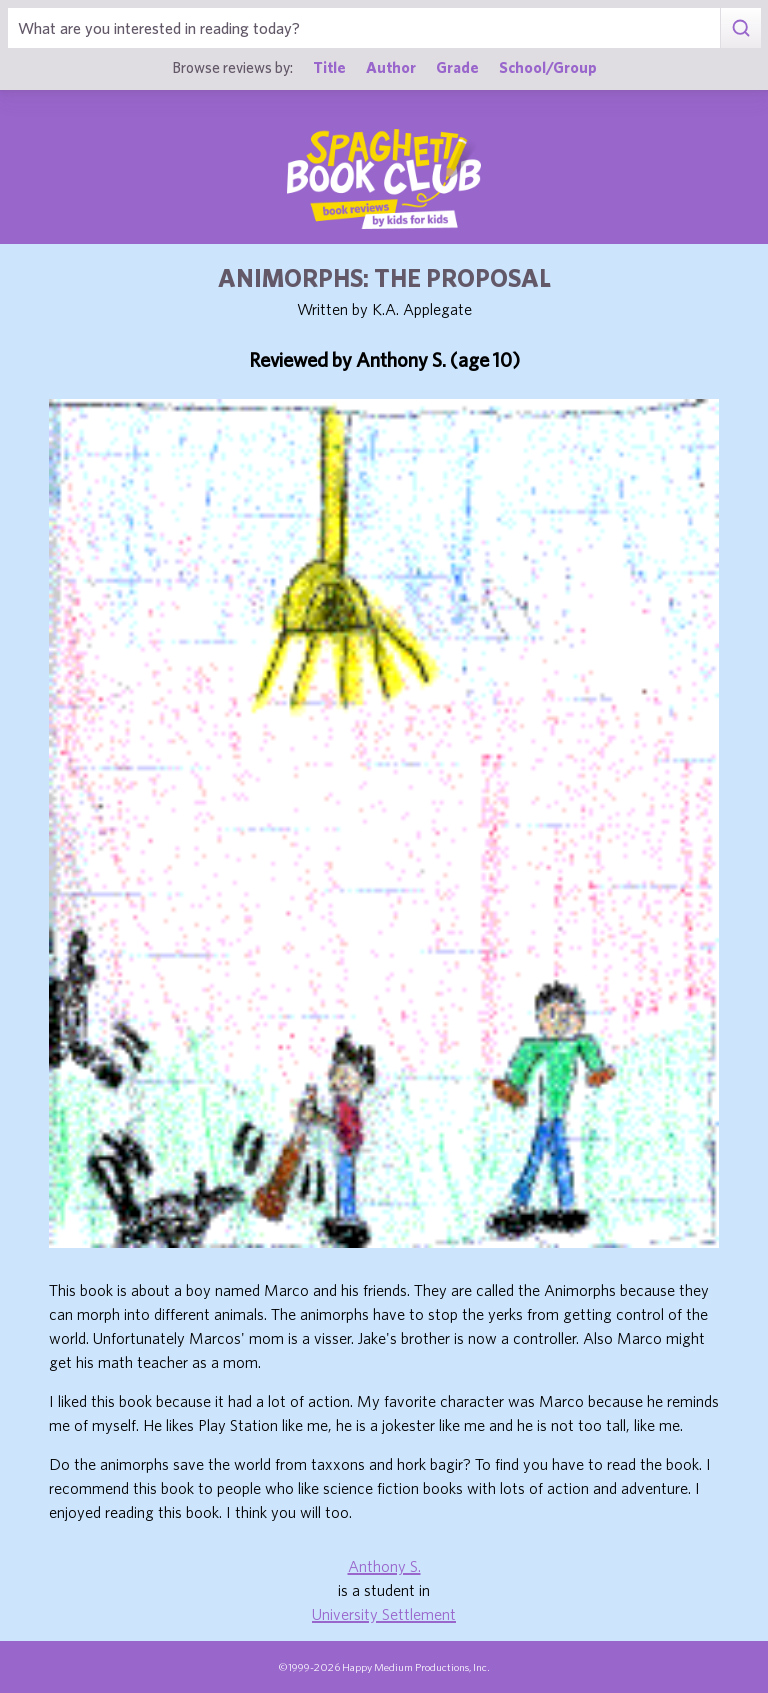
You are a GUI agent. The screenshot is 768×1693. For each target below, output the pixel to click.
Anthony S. (384, 1566)
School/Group (548, 67)
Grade (457, 67)
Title (329, 67)
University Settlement (384, 1614)
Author (391, 67)
